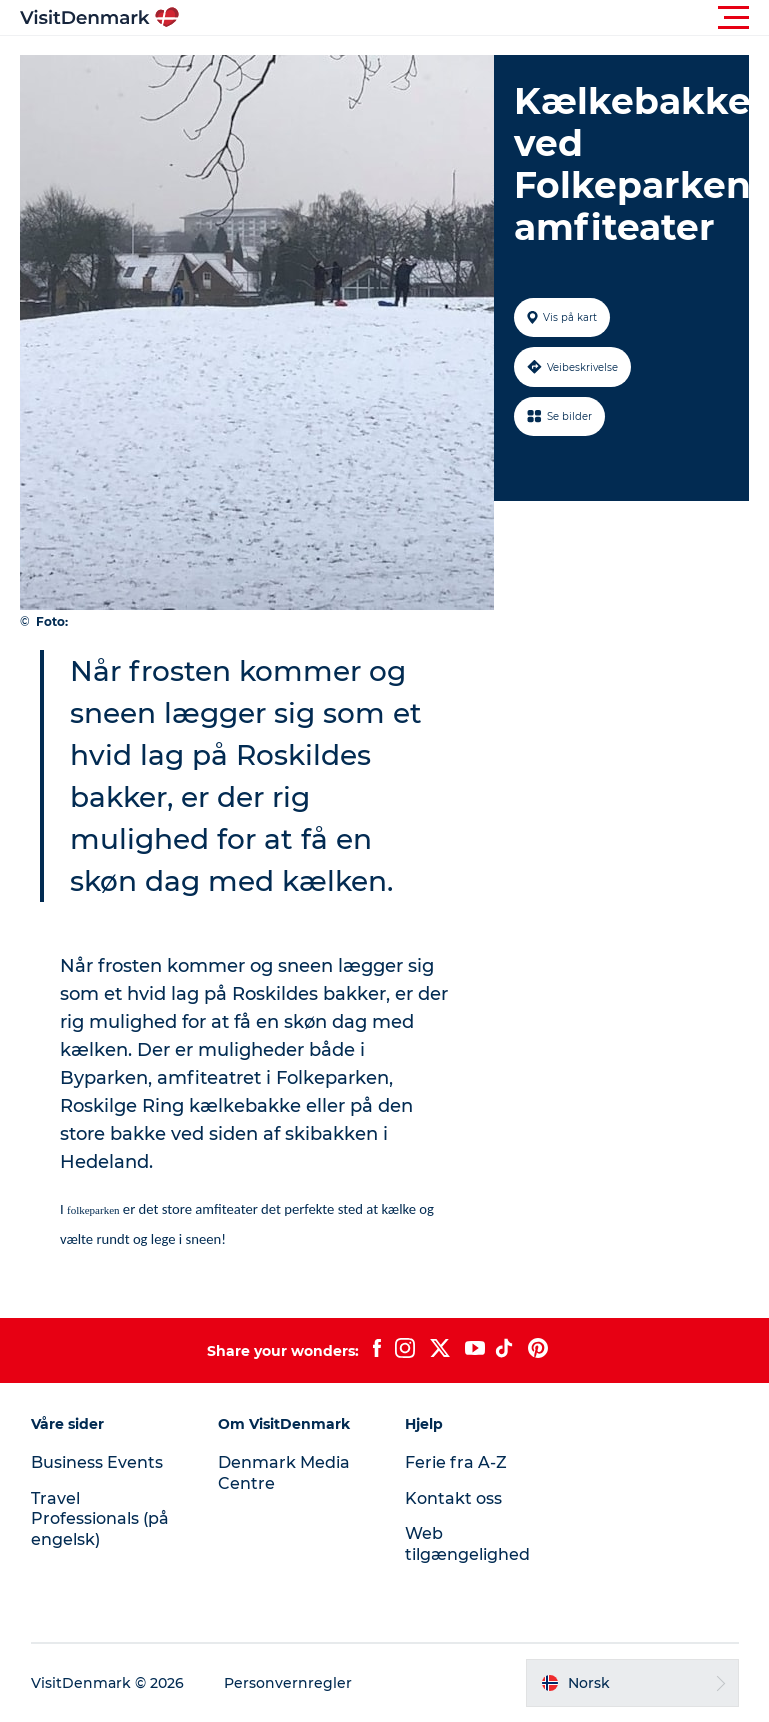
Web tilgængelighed (467, 1544)
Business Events (97, 1462)
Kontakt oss (453, 1498)
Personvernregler (288, 1683)
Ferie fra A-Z (456, 1462)
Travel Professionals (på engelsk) (100, 1519)
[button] (474, 18)
